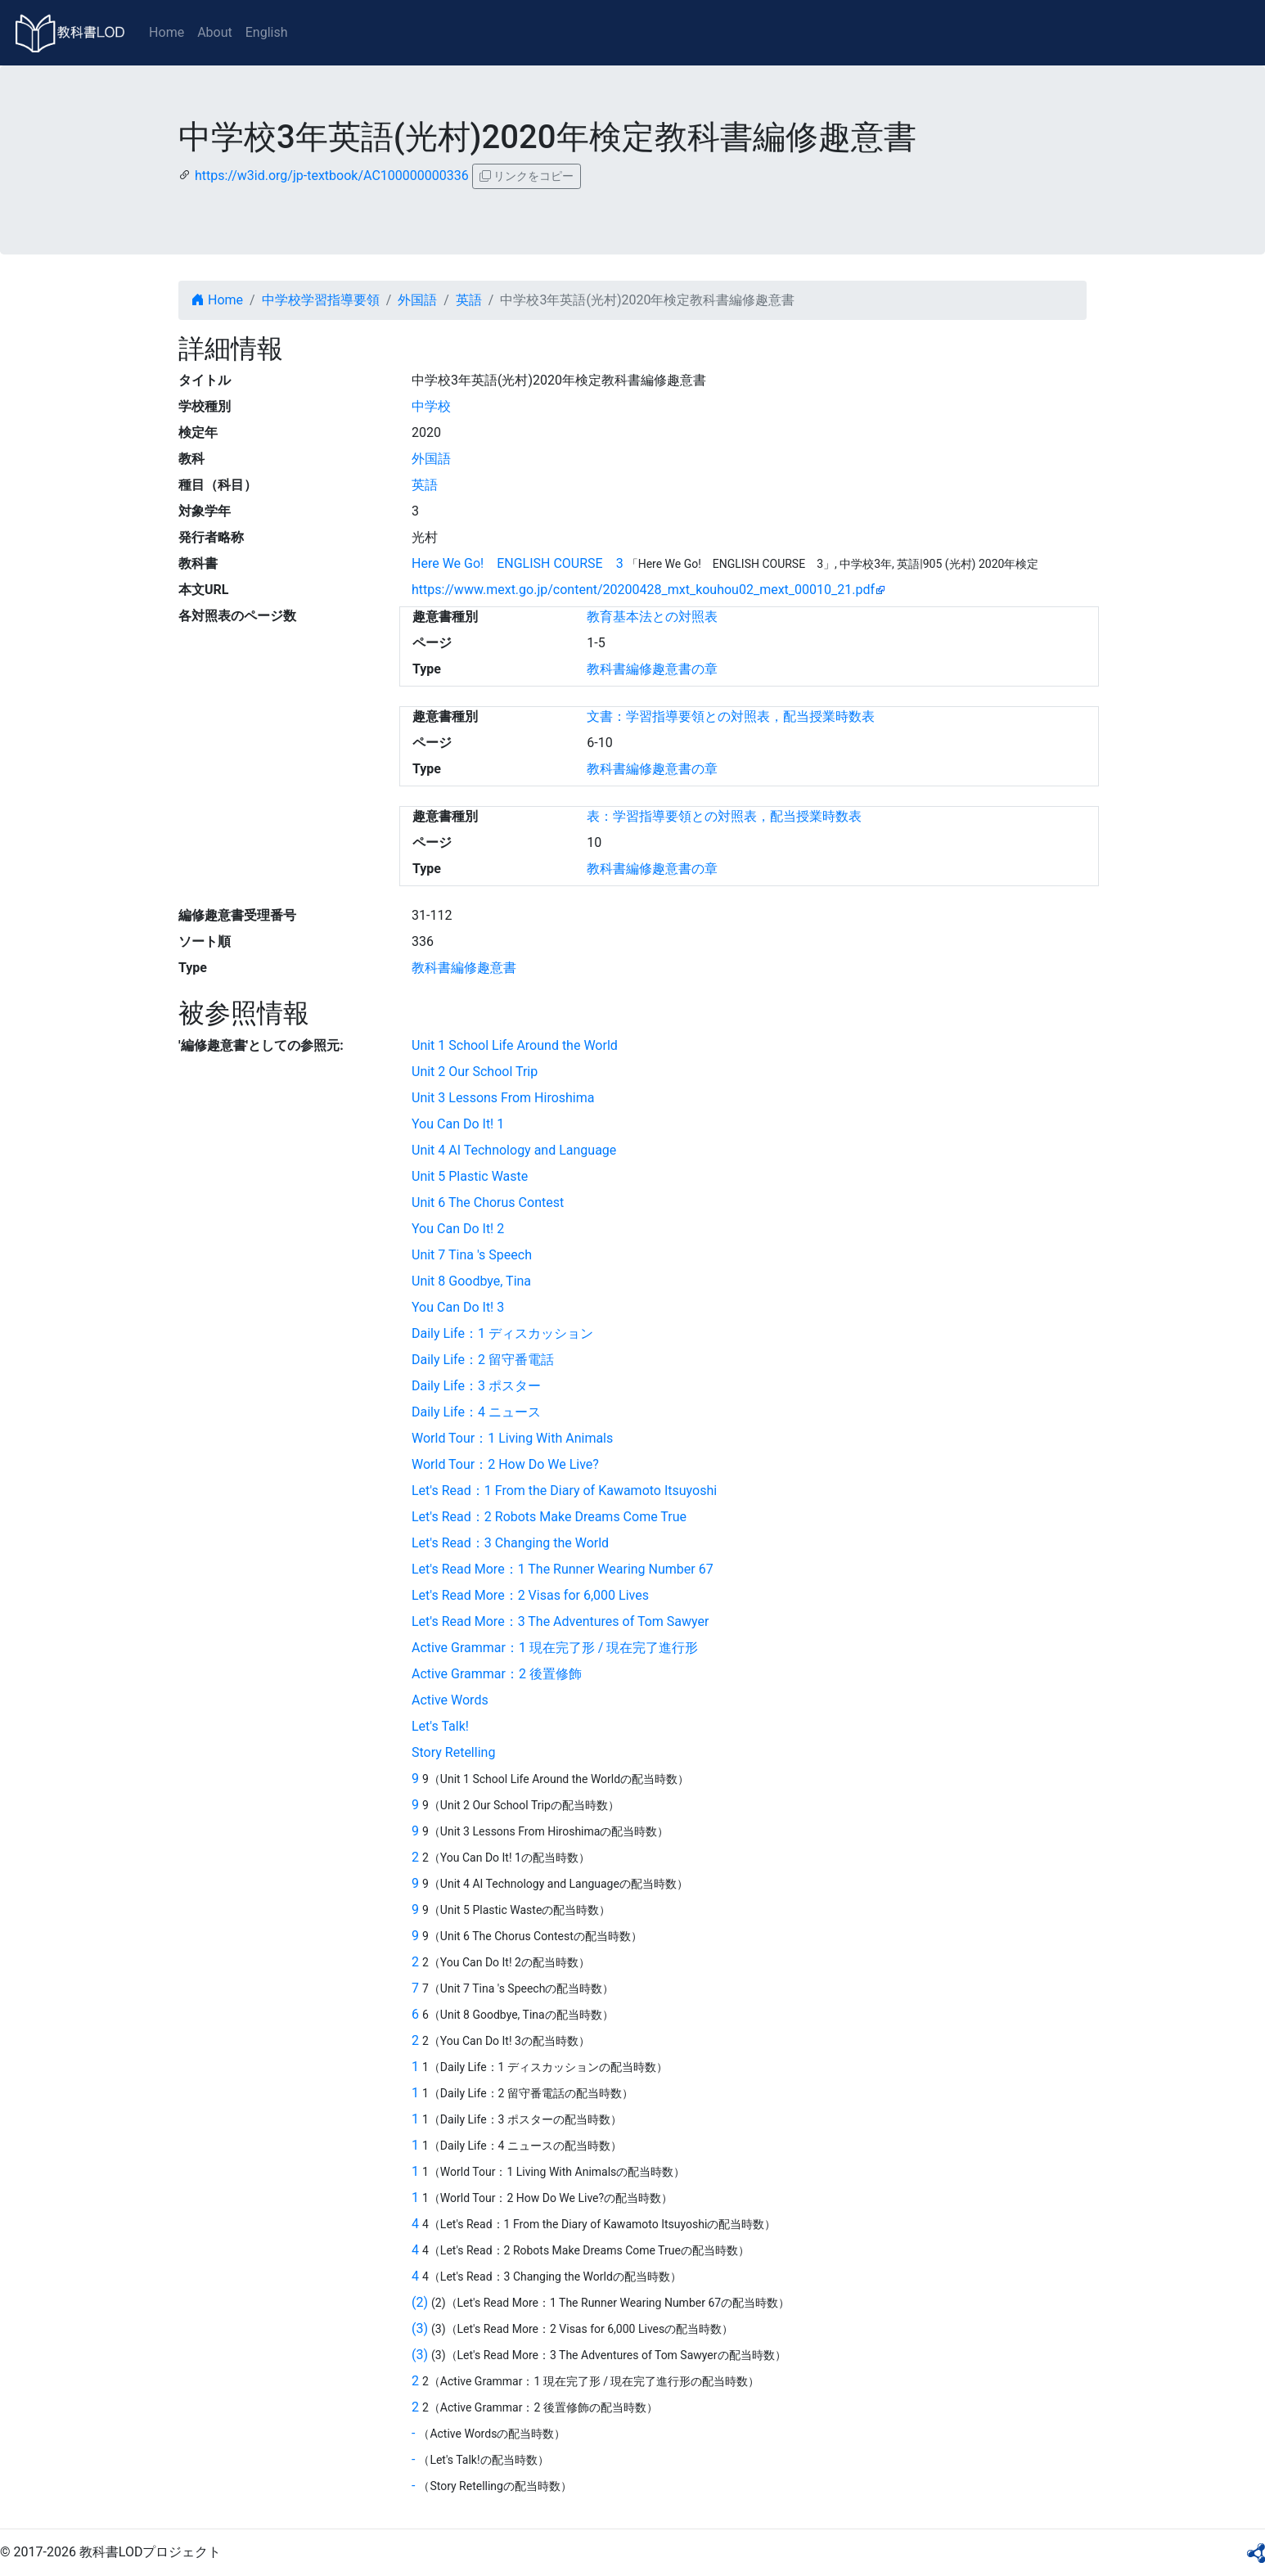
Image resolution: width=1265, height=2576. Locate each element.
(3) (420, 2328)
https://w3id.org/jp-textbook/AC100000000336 (332, 175)
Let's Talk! (440, 1726)
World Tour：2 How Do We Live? (505, 1464)
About (214, 32)
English (266, 32)
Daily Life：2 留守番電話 (483, 1359)
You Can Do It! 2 (458, 1228)
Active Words (450, 1700)
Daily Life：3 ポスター (476, 1386)
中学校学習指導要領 (321, 300)
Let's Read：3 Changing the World (510, 1543)
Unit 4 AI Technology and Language (514, 1150)
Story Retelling (453, 1752)
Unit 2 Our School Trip (475, 1071)
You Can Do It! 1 (458, 1124)
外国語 (417, 300)
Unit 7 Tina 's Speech (472, 1255)
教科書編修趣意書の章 (652, 669)
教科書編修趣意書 (464, 967)
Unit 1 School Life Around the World (515, 1045)
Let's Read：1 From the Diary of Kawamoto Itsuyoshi (564, 1490)
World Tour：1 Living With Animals (512, 1438)
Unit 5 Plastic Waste (470, 1176)
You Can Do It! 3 (458, 1307)
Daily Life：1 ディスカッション (502, 1333)
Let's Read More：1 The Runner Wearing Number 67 (563, 1569)
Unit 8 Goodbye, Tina (471, 1281)
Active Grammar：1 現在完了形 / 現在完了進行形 (555, 1647)
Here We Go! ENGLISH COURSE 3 (517, 563)
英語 (469, 300)
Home (166, 32)
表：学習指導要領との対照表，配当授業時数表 (724, 816)
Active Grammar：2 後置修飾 (497, 1674)
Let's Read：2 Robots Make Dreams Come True (549, 1516)
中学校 (431, 406)
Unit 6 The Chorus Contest (488, 1202)
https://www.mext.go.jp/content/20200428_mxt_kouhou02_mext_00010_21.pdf (643, 589)
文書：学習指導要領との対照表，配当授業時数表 (731, 716)
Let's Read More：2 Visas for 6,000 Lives (530, 1595)
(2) (420, 2302)
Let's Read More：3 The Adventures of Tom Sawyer (560, 1621)
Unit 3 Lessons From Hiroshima (503, 1098)
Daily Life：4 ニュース (476, 1412)
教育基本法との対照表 (652, 616)
